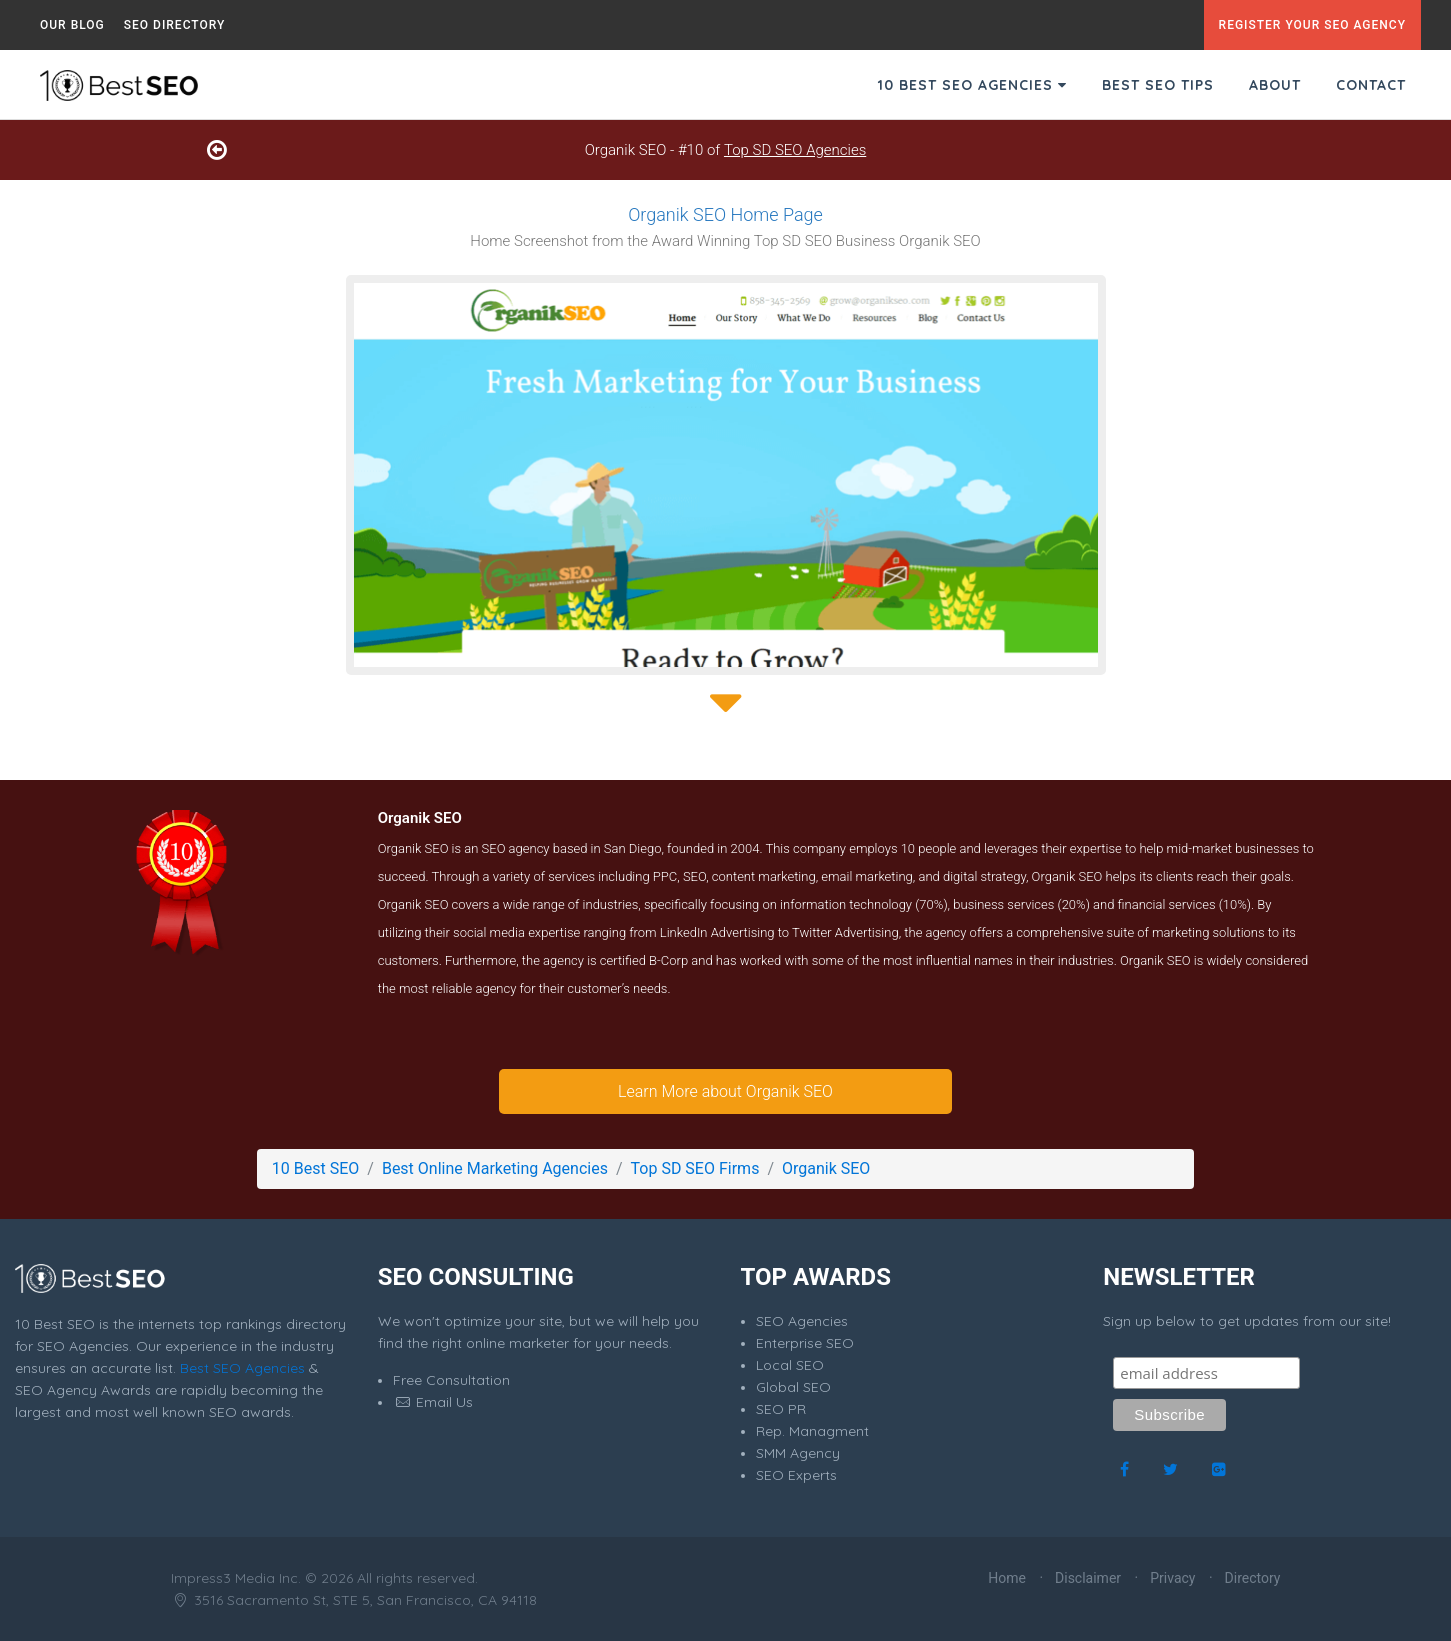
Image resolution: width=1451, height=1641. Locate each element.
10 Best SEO (315, 1168)
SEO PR (781, 1409)
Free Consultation (451, 1380)
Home (1007, 1578)
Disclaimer (1088, 1578)
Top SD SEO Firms (695, 1168)
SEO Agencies (802, 1321)
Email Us (433, 1402)
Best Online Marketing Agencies (495, 1168)
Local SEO (790, 1365)
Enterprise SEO (805, 1343)
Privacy (1172, 1578)
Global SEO (793, 1387)
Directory (1253, 1578)
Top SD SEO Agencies (795, 150)
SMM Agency (798, 1453)
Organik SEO (826, 1168)
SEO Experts (796, 1475)
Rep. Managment (812, 1431)
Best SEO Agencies (242, 1368)
